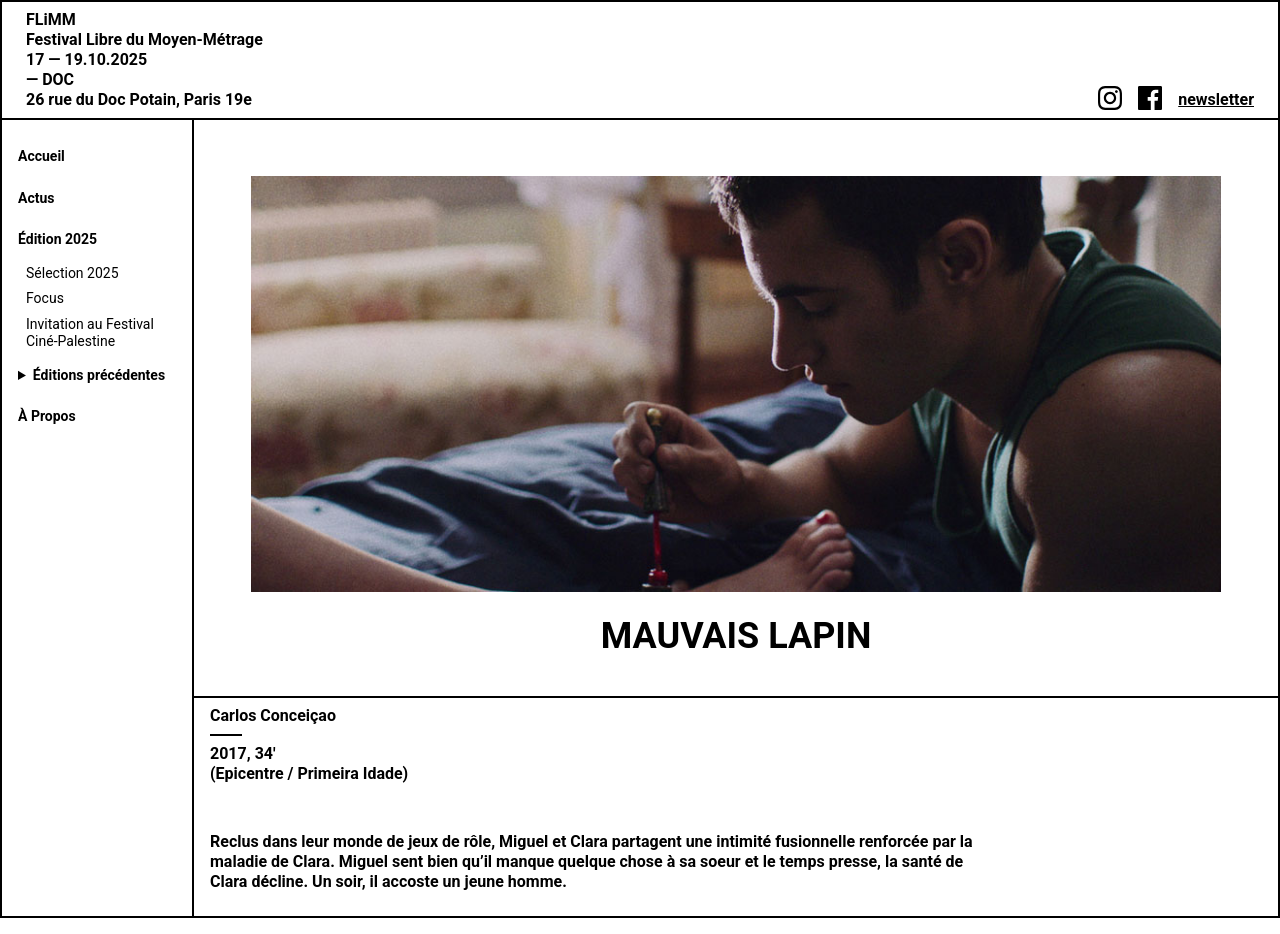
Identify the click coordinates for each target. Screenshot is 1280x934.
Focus (45, 298)
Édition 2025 (57, 239)
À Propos (47, 416)
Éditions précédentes (99, 375)
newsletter (1216, 99)
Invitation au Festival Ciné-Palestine (90, 333)
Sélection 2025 (72, 273)
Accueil (41, 156)
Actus (36, 198)
